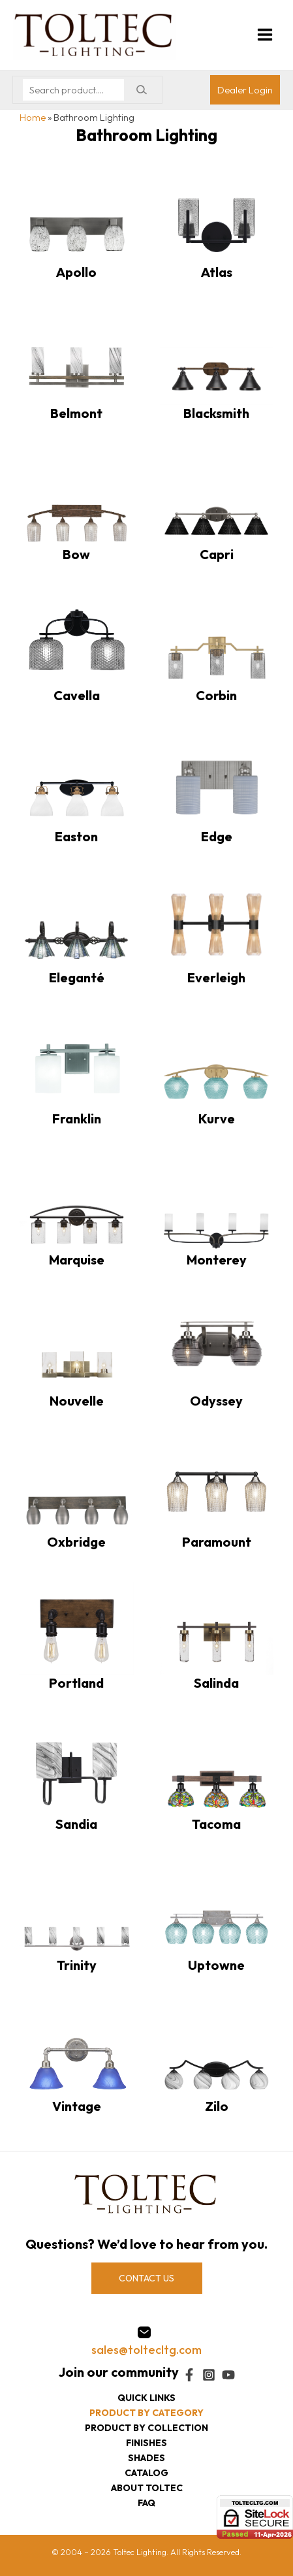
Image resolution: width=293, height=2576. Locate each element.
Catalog (146, 2473)
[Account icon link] (245, 90)
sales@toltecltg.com (146, 2349)
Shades (146, 2458)
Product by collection (146, 2428)
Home (33, 117)
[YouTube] (228, 2374)
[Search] (141, 90)
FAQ (146, 2503)
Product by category (146, 2413)
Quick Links (146, 2398)
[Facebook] (189, 2374)
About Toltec (147, 2488)
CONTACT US (146, 2278)
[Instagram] (208, 2374)
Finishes (146, 2443)
